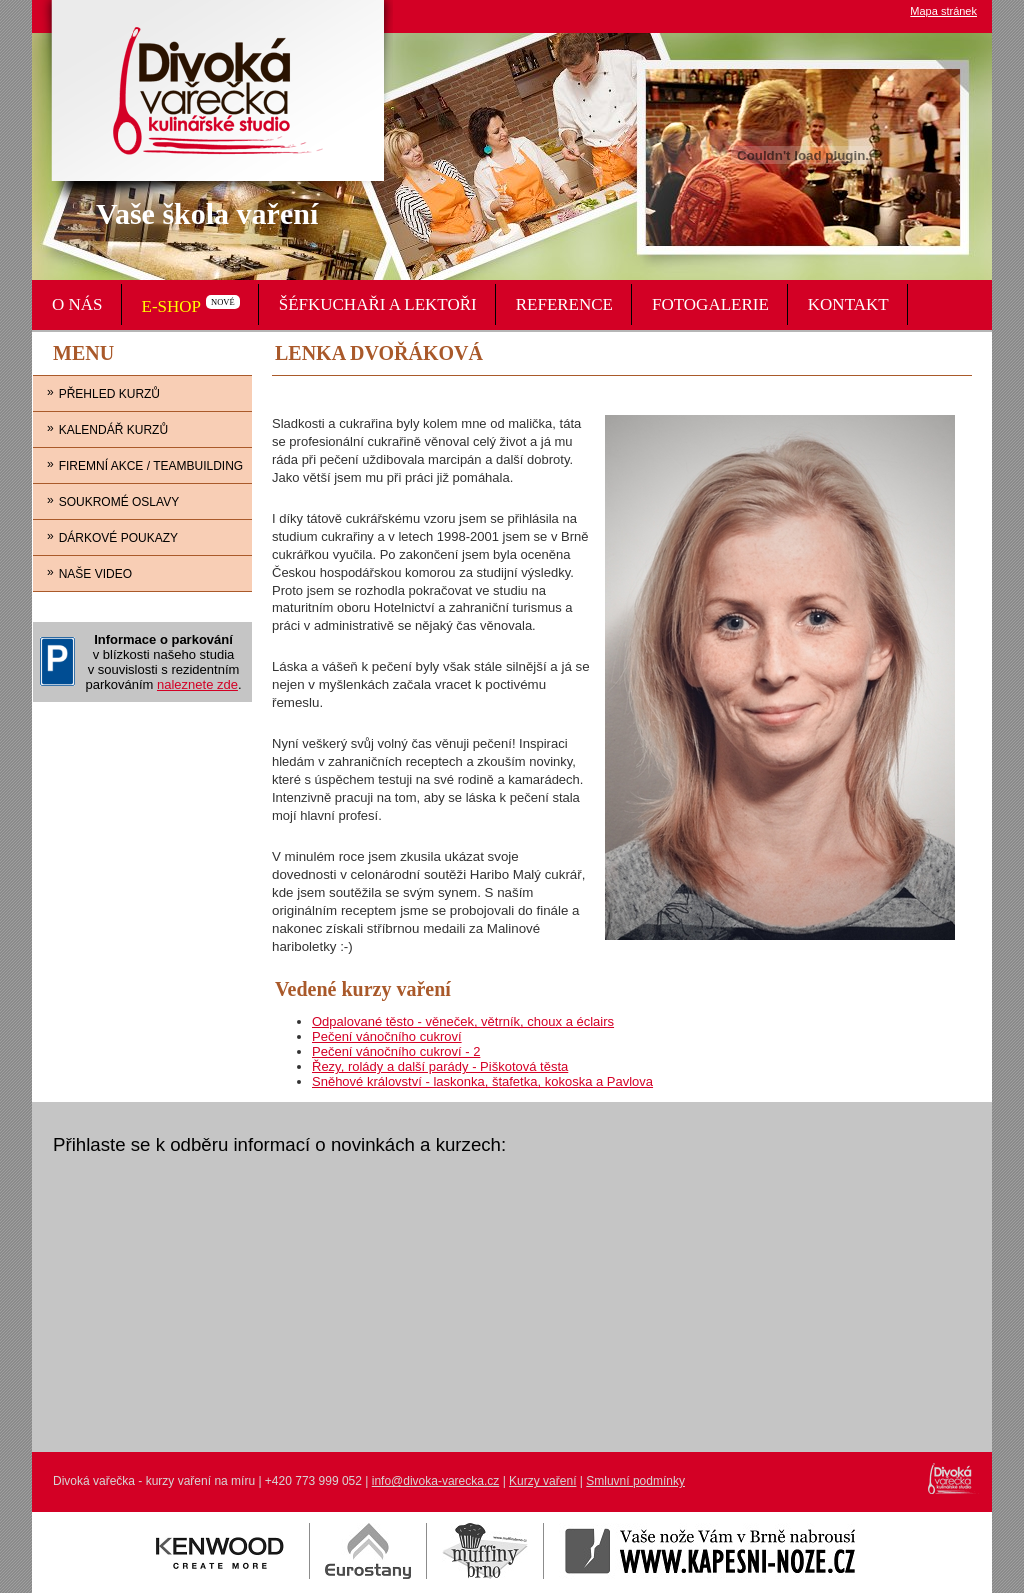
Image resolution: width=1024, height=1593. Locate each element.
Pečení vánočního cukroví (387, 1036)
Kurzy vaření (542, 1481)
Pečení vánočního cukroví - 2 (396, 1051)
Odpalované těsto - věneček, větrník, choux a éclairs (463, 1021)
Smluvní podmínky (635, 1481)
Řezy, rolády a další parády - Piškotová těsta (440, 1066)
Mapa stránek (943, 11)
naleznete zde (197, 684)
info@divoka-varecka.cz (436, 1481)
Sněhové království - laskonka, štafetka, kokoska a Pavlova (482, 1081)
